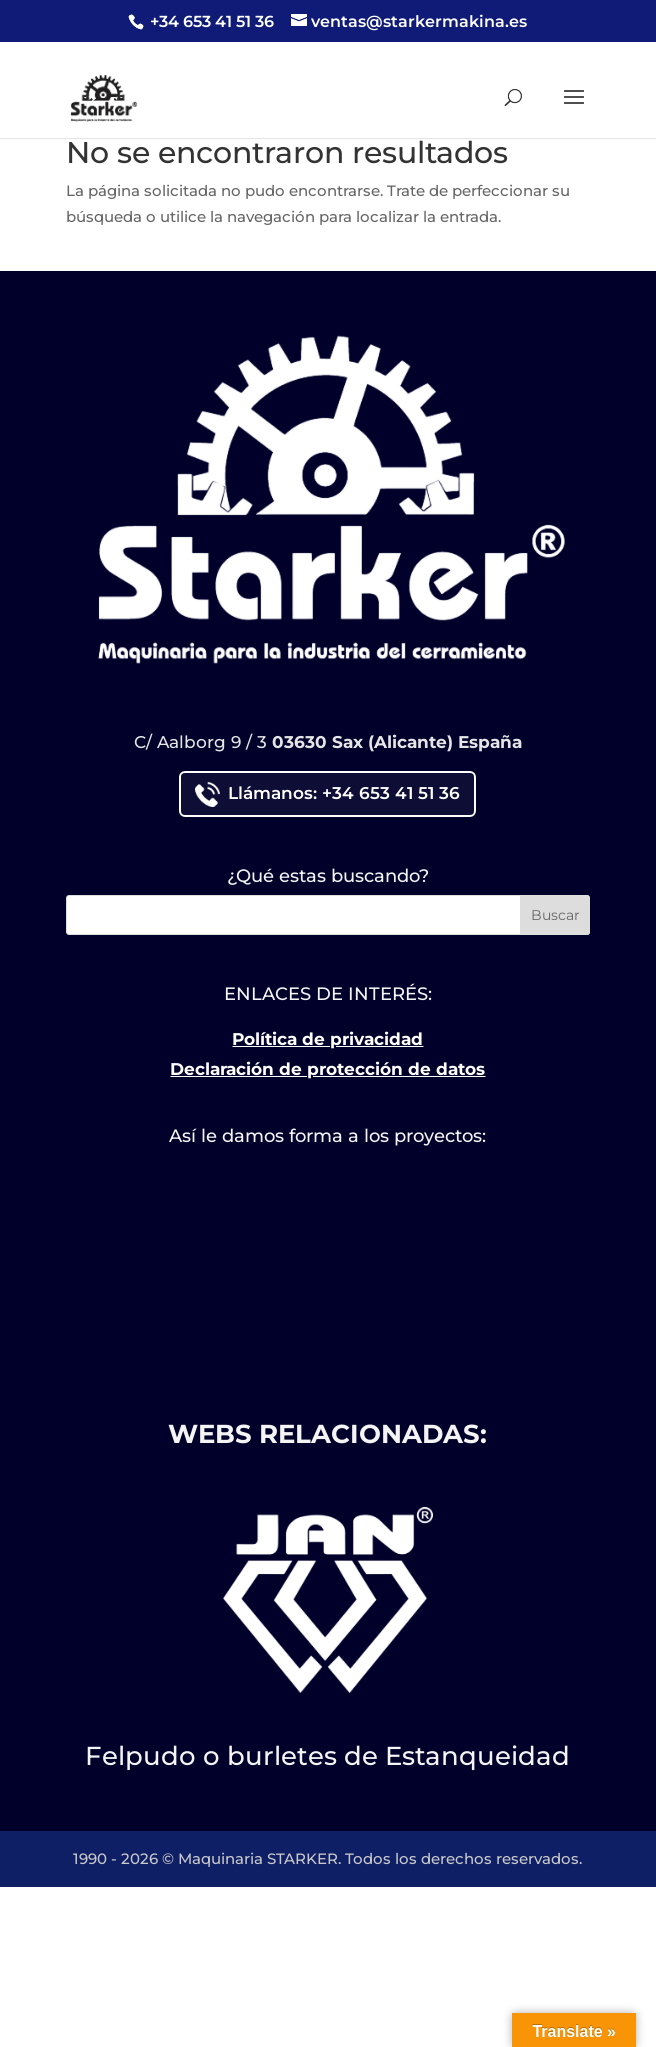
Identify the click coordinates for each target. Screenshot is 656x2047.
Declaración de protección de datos (327, 1069)
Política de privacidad (327, 1039)
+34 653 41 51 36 (210, 21)
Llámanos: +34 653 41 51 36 (327, 794)
